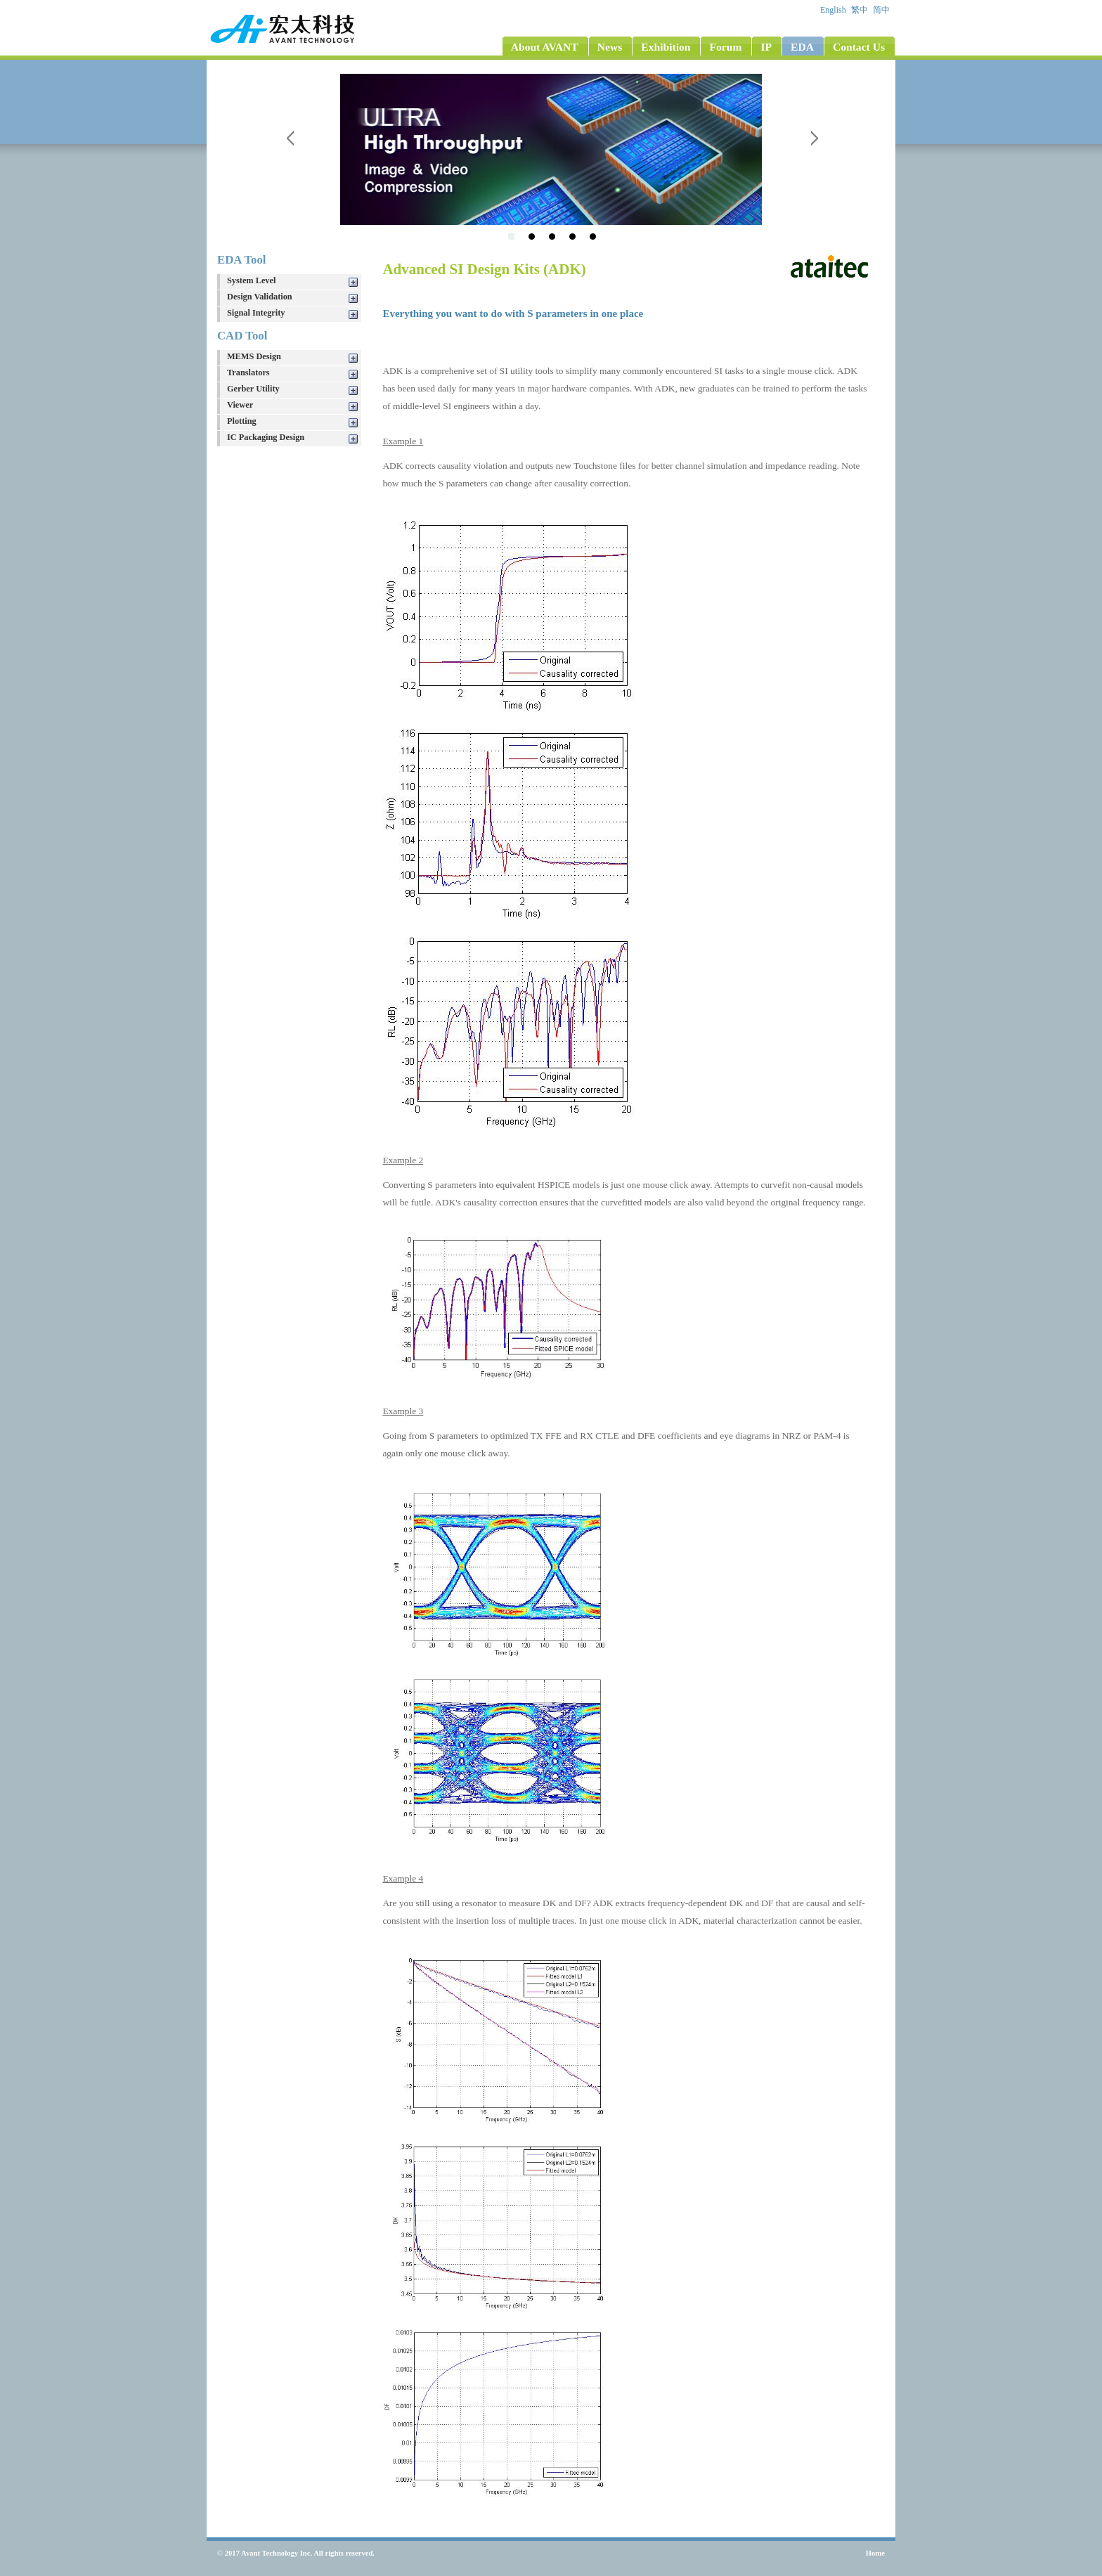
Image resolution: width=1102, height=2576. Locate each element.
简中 (882, 10)
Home (875, 2553)
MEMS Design (254, 356)
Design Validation (259, 297)
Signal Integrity (256, 313)
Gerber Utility (253, 389)
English (834, 10)
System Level (251, 280)
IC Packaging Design (265, 437)
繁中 (860, 10)
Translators (248, 372)
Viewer (240, 405)
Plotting (242, 421)
